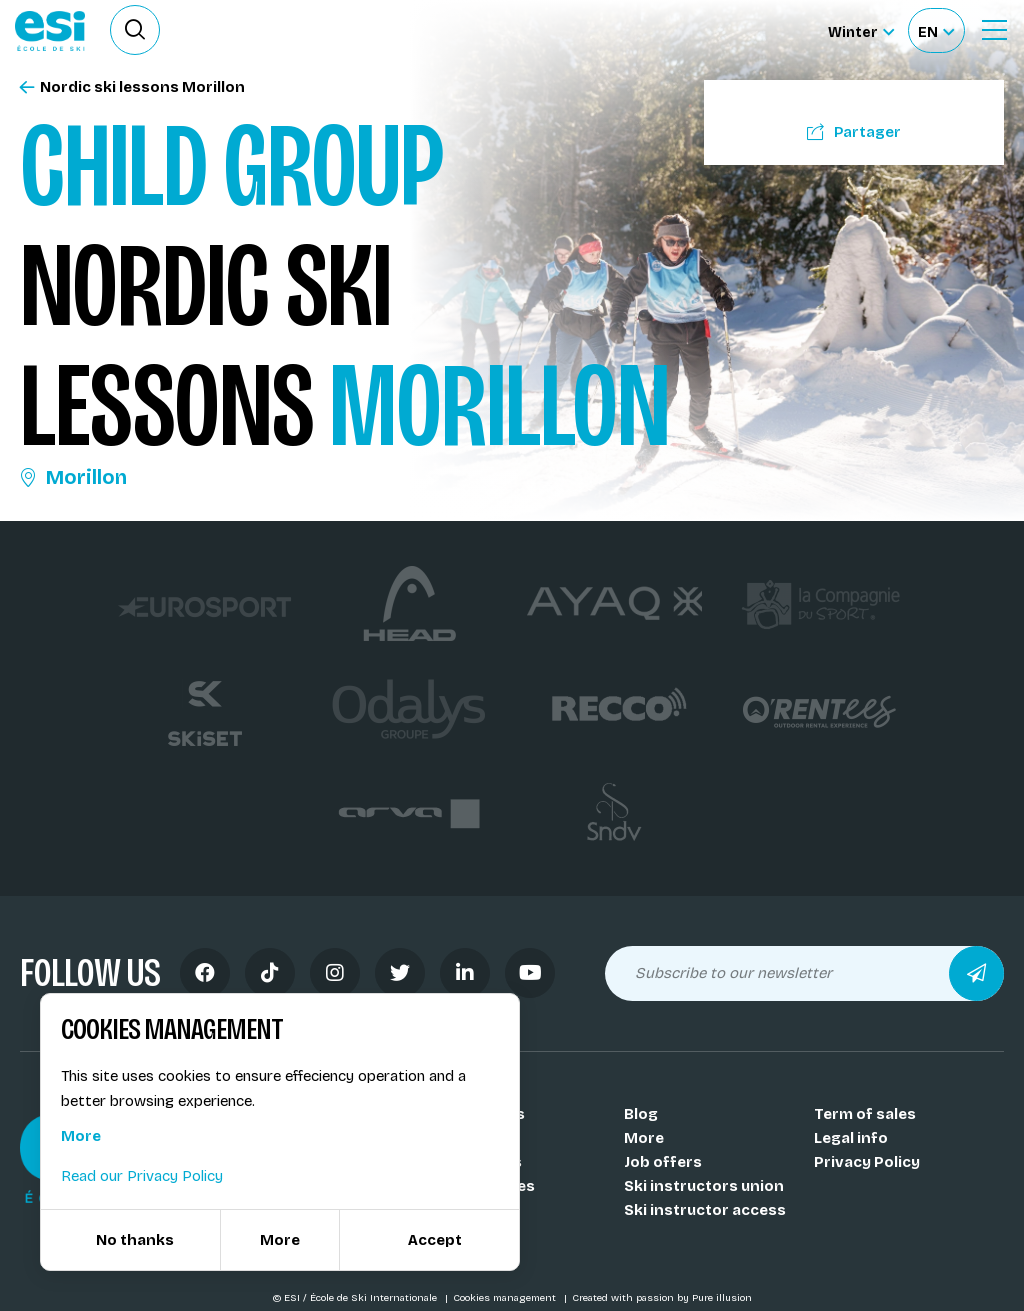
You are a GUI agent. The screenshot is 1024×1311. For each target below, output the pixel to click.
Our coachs (477, 1138)
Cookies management (506, 1298)
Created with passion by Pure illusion (662, 1298)
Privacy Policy (867, 1162)
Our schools (479, 1114)
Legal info (851, 1138)
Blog (641, 1114)
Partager (854, 132)
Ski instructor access (705, 1210)
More (644, 1138)
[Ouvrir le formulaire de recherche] (135, 30)
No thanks (135, 1240)
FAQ (448, 1234)
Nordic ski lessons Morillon (132, 87)
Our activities (484, 1186)
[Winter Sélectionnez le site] (861, 30)
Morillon (73, 477)
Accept (435, 1240)
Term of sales (865, 1114)
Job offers (663, 1162)
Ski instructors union (704, 1186)
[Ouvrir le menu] (994, 30)
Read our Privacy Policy (142, 1176)
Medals (461, 1210)
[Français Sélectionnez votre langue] (936, 30)
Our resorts (478, 1162)
